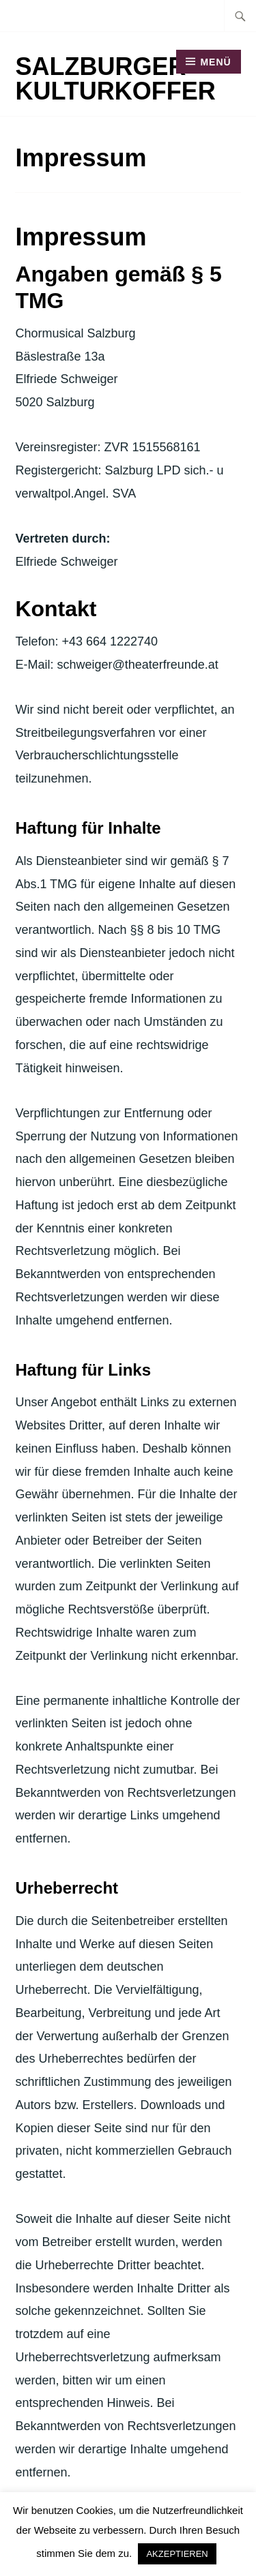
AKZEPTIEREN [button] (177, 2554)
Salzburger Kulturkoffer (115, 78)
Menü (215, 62)
